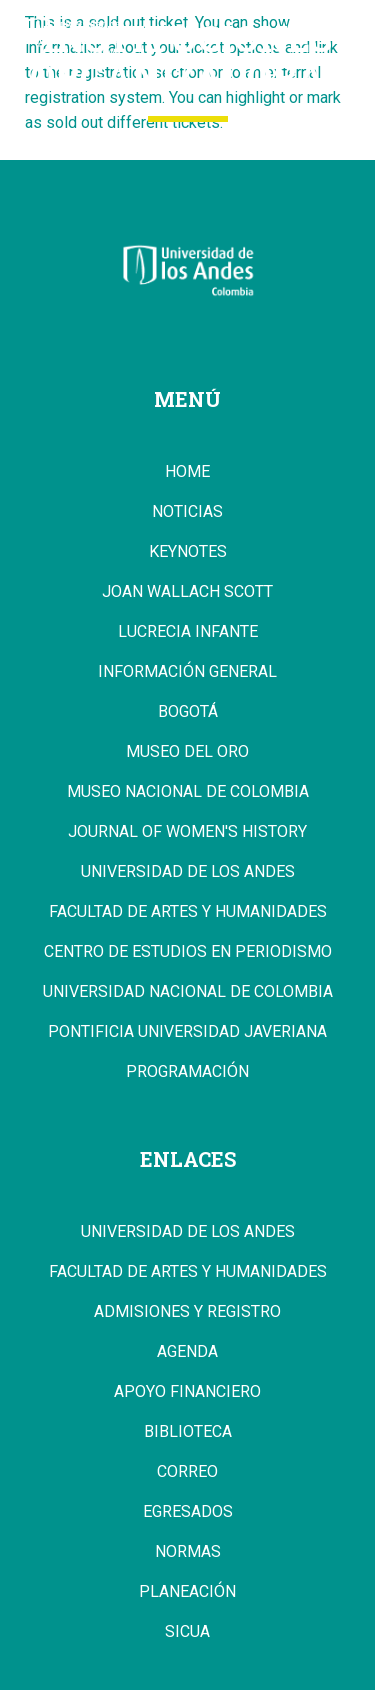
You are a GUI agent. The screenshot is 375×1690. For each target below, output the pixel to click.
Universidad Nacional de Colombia (188, 992)
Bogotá (188, 712)
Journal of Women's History (187, 832)
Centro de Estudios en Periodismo (188, 952)
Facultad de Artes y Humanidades (188, 912)
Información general (187, 672)
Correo (187, 1472)
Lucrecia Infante (188, 632)
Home (187, 472)
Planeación (187, 1592)
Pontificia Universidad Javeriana (187, 1032)
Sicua (187, 1632)
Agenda (187, 1352)
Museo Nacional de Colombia (188, 792)
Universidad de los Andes (188, 872)
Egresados (188, 1512)
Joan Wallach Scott (187, 592)
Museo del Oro (187, 752)
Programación (187, 1072)
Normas (188, 1552)
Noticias (187, 512)
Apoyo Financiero (187, 1392)
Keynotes (188, 552)
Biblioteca (188, 1432)
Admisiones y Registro (187, 1312)
